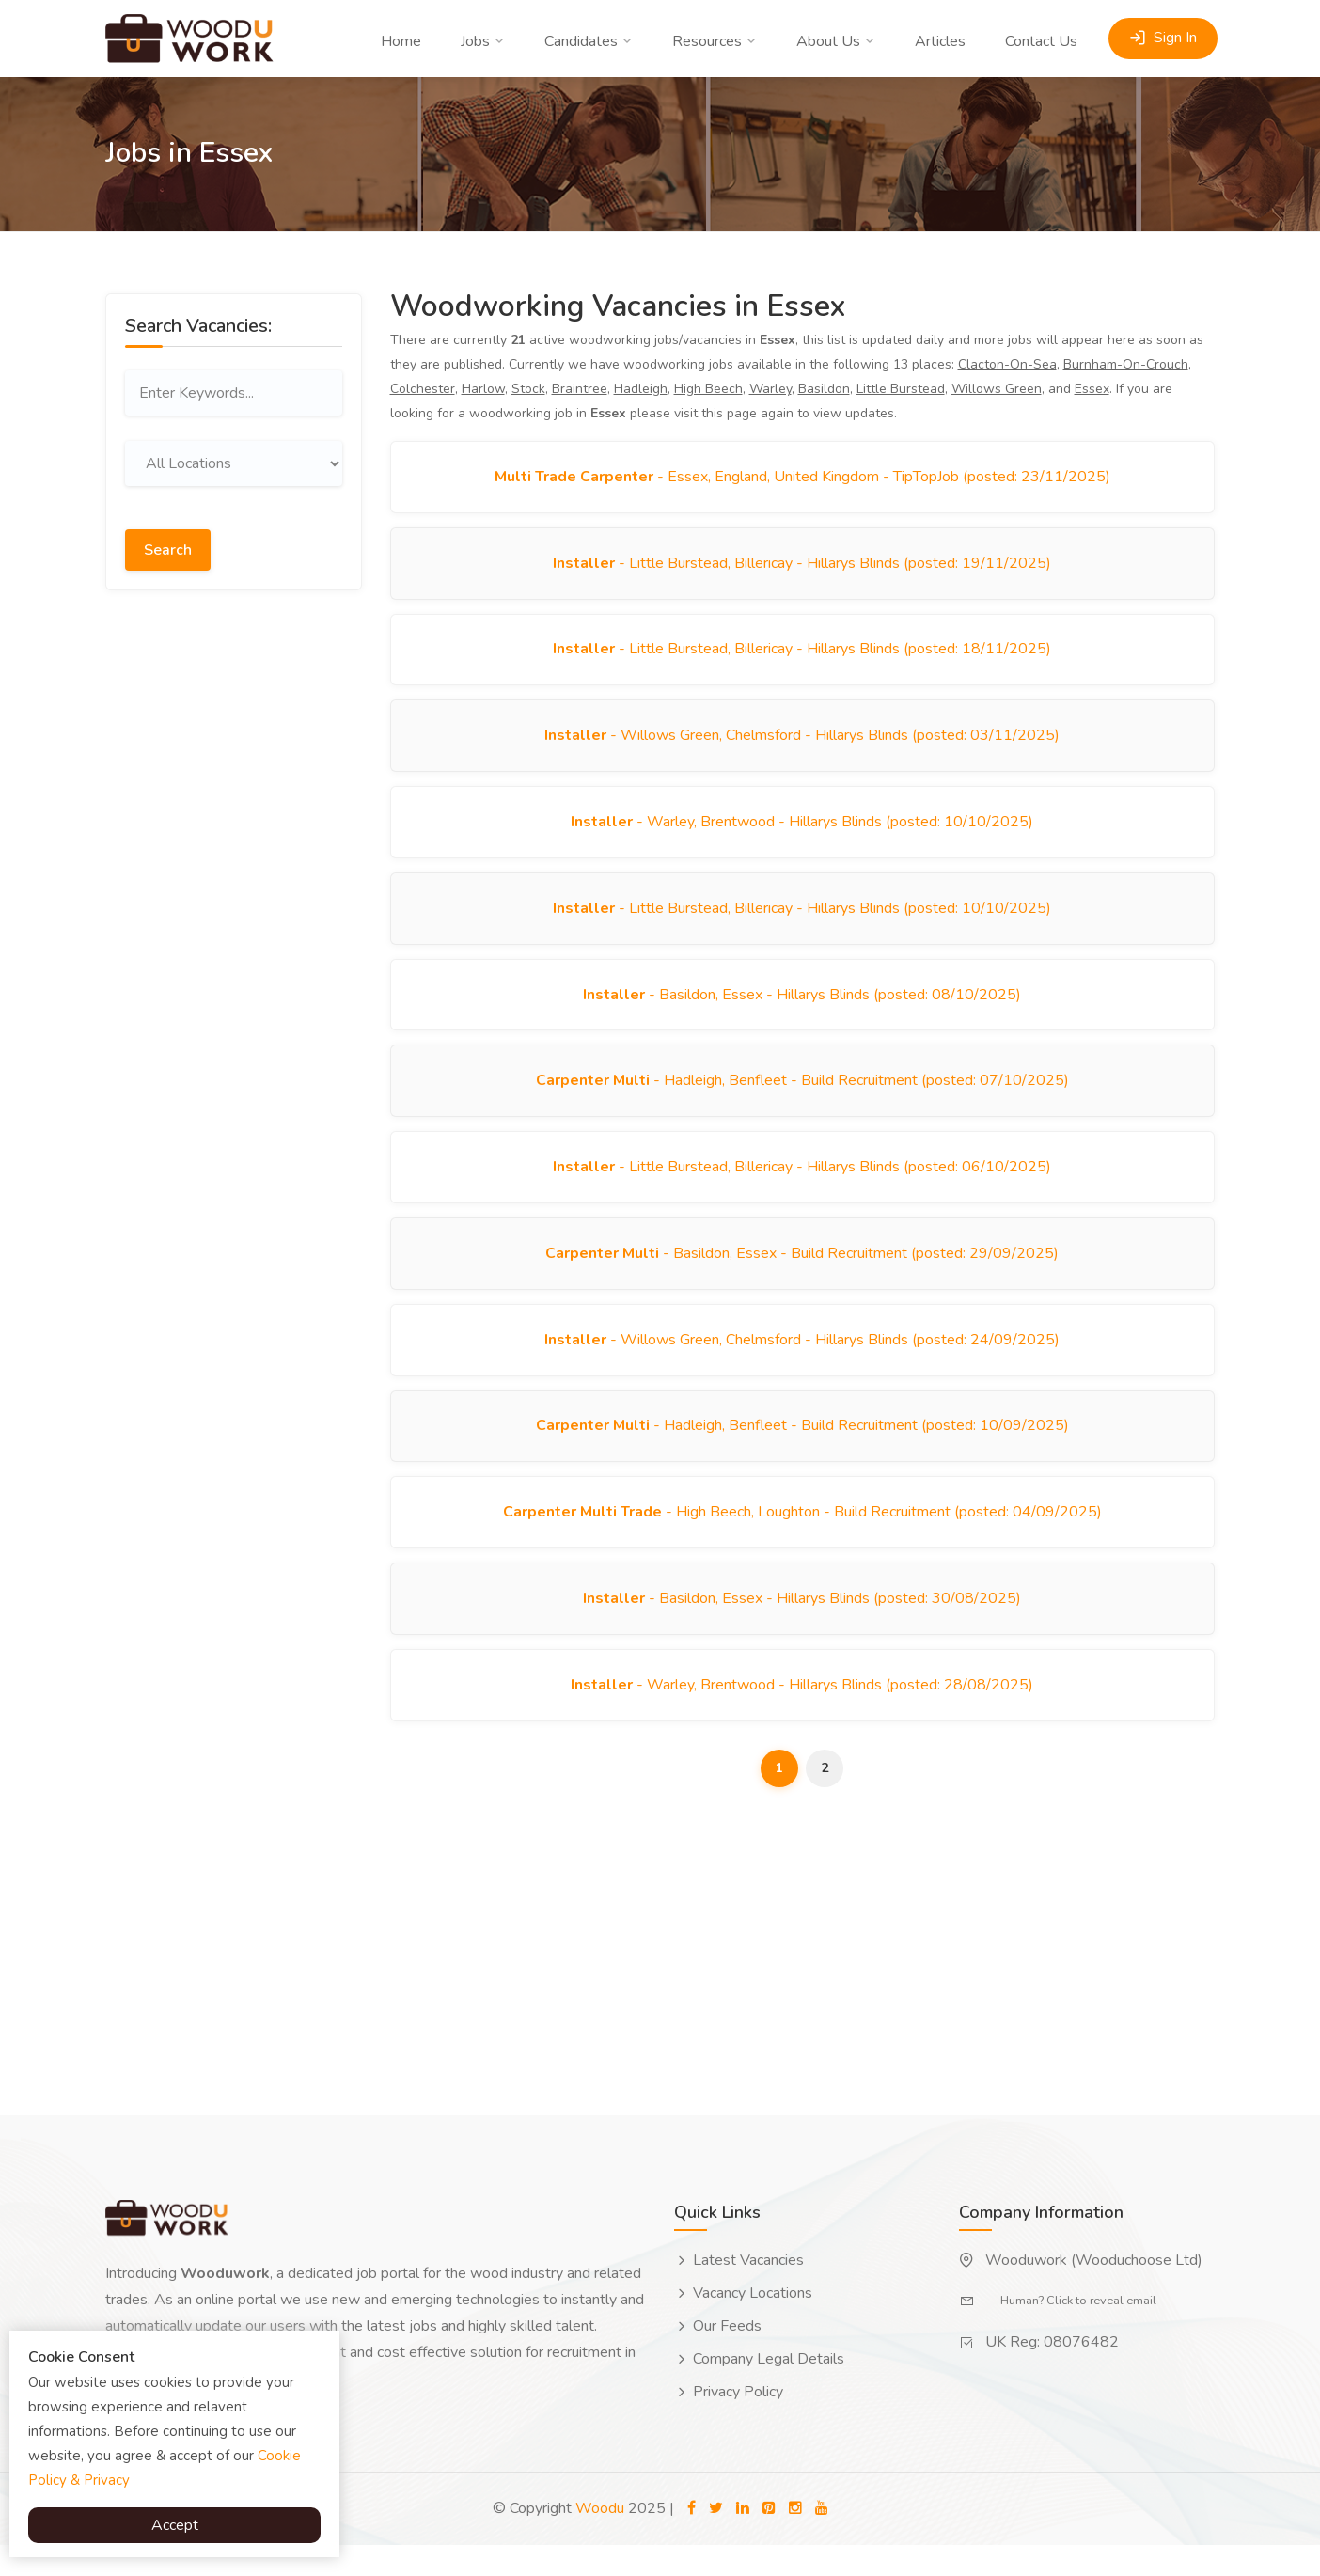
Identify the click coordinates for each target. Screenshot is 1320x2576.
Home (401, 41)
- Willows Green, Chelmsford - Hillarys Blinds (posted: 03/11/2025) (802, 742)
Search (168, 547)
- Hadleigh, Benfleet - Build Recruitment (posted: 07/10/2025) (802, 1096)
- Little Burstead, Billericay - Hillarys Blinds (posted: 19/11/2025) (802, 566)
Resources (707, 41)
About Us (828, 41)
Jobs (475, 41)
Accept (174, 2525)
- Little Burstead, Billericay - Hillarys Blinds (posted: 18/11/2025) (802, 654)
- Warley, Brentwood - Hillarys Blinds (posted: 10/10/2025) (802, 831)
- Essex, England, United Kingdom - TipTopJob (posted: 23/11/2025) (802, 477)
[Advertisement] (233, 898)
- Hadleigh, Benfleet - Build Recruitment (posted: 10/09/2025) (802, 1449)
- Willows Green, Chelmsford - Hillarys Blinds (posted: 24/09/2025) (802, 1361)
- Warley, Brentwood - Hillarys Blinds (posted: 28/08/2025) (802, 1714)
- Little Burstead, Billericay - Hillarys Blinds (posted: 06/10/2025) (802, 1184)
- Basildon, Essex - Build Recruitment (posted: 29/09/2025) (802, 1273)
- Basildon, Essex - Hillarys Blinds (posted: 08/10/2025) (802, 1007)
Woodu (599, 2539)
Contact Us (1041, 41)
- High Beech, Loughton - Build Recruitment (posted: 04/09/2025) (802, 1538)
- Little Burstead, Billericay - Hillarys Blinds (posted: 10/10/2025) (802, 919)
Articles (940, 41)
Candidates (581, 41)
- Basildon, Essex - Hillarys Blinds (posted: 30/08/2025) (802, 1626)
